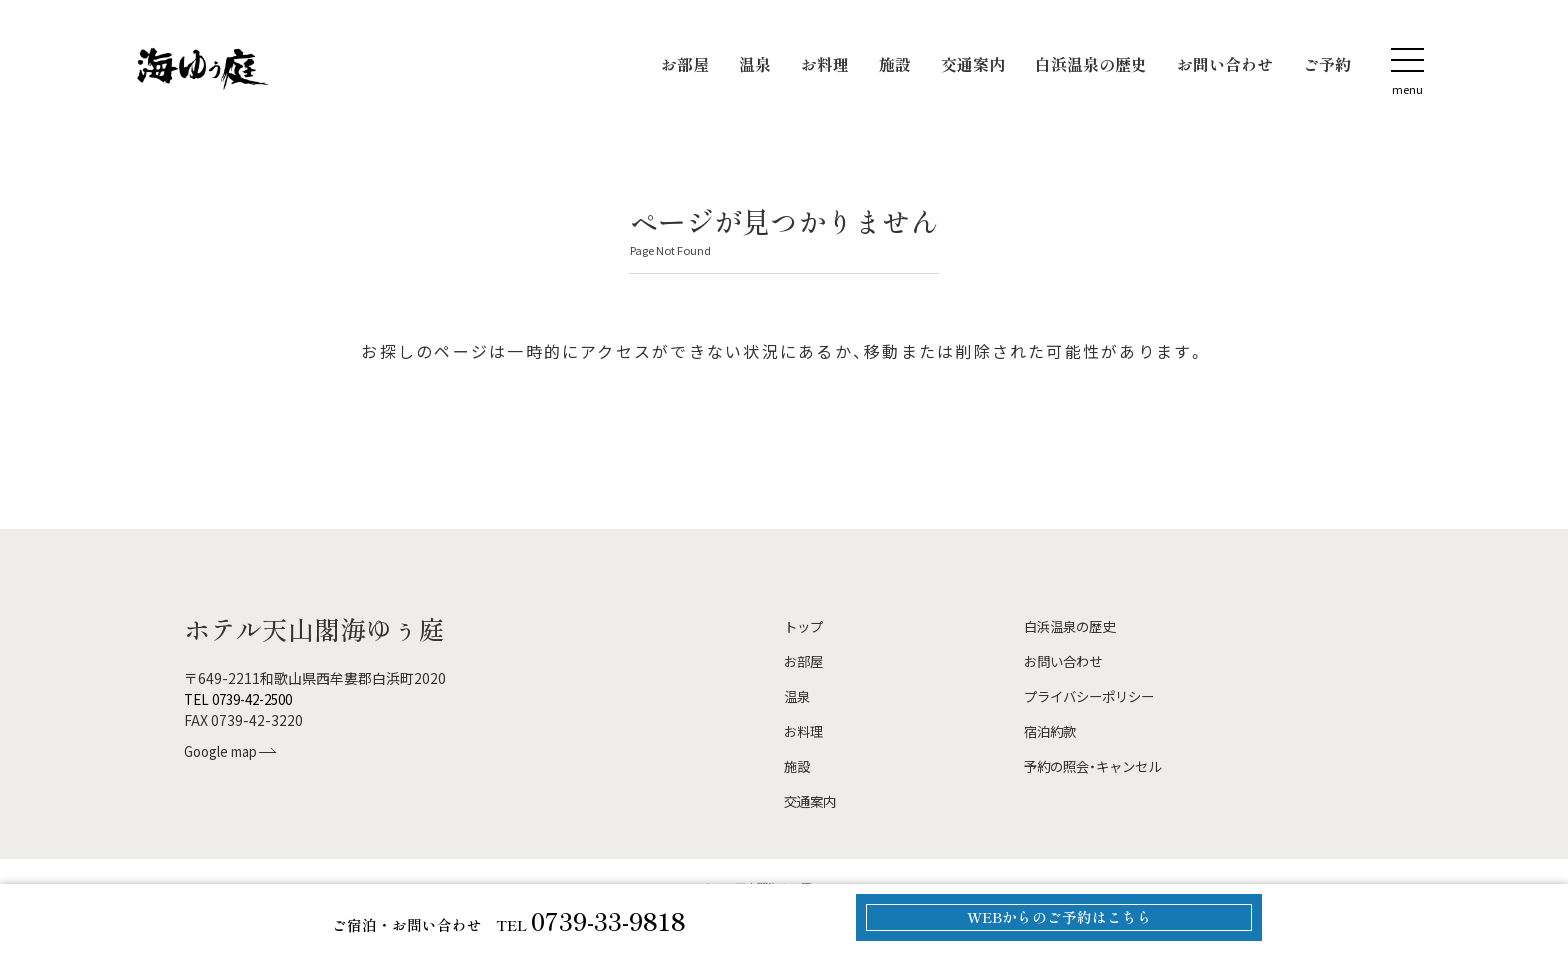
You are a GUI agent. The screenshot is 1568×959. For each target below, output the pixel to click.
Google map (225, 751)
